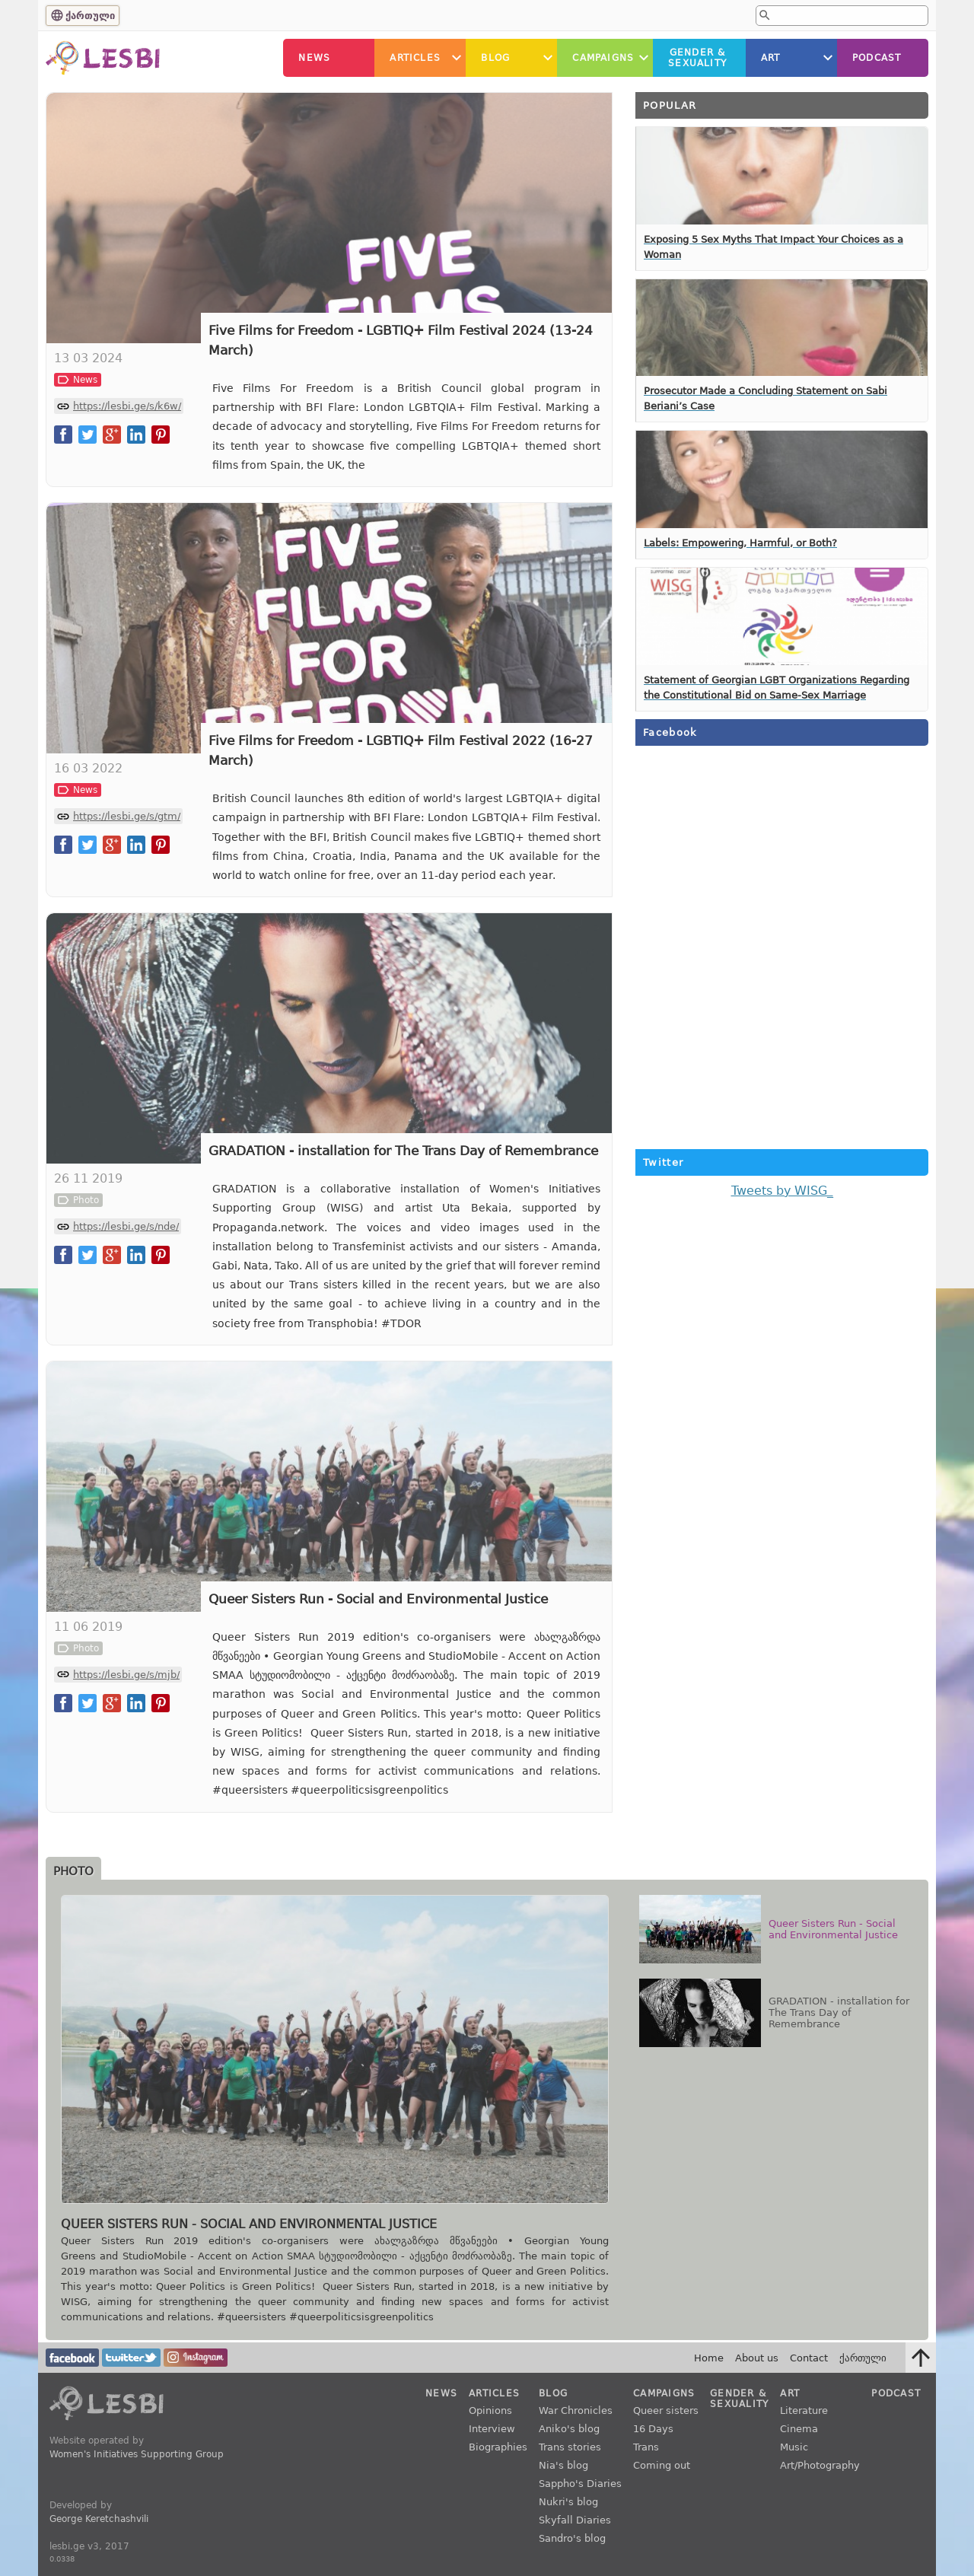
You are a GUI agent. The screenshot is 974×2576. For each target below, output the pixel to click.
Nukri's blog (568, 2502)
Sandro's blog (572, 2538)
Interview (492, 2428)
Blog (495, 58)
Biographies (498, 2447)
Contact (809, 2358)
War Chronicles (576, 2410)
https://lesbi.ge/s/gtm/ (126, 816)
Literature (804, 2410)
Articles (415, 58)
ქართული (90, 15)
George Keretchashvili (98, 2519)
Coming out (661, 2465)
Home (709, 2358)
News (314, 58)
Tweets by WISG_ (782, 1190)
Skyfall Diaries (575, 2520)
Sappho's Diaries (580, 2483)
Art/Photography (820, 2465)
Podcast (876, 58)
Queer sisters (666, 2410)
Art (771, 58)
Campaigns (603, 58)
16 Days (653, 2428)
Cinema (799, 2428)
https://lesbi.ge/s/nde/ (126, 1226)
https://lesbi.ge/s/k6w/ (127, 406)
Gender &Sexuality (697, 57)
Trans (646, 2447)
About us (756, 2358)
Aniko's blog (569, 2428)
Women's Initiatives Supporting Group (136, 2454)
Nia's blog (563, 2465)
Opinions (490, 2410)
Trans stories (570, 2447)
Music (794, 2447)
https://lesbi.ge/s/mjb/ (126, 1674)
